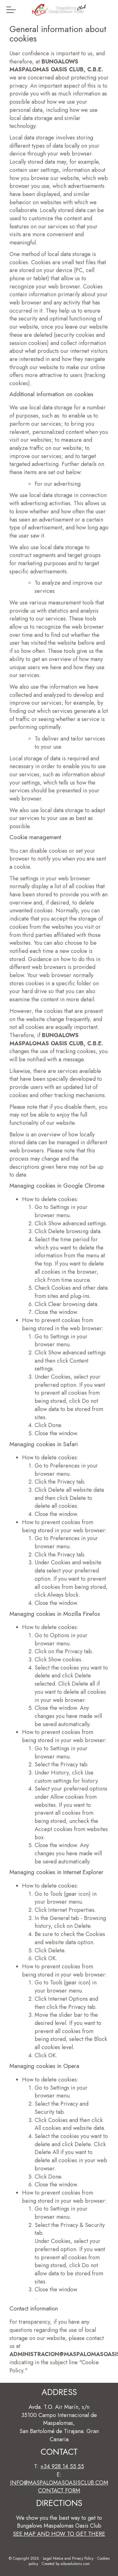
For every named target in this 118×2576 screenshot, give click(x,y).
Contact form (59, 2490)
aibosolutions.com (75, 2564)
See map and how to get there (59, 2534)
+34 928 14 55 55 (62, 2466)
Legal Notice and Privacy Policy (68, 2558)
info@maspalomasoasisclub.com (59, 2483)
